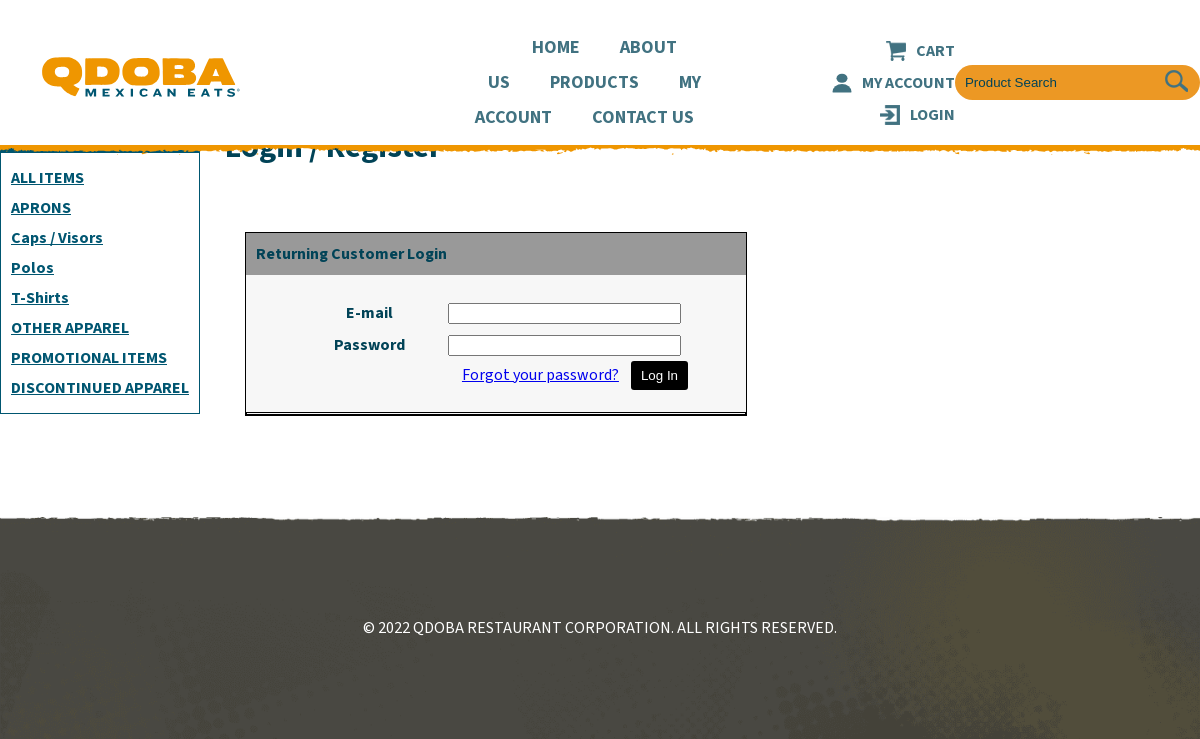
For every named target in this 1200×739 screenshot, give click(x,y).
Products (594, 82)
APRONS (41, 208)
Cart (935, 51)
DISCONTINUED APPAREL (100, 388)
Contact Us (643, 117)
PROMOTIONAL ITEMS (89, 358)
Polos (32, 268)
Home (556, 47)
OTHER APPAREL (70, 328)
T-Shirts (40, 298)
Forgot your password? (540, 375)
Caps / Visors (57, 238)
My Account (908, 83)
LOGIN (932, 115)
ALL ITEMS (47, 178)
